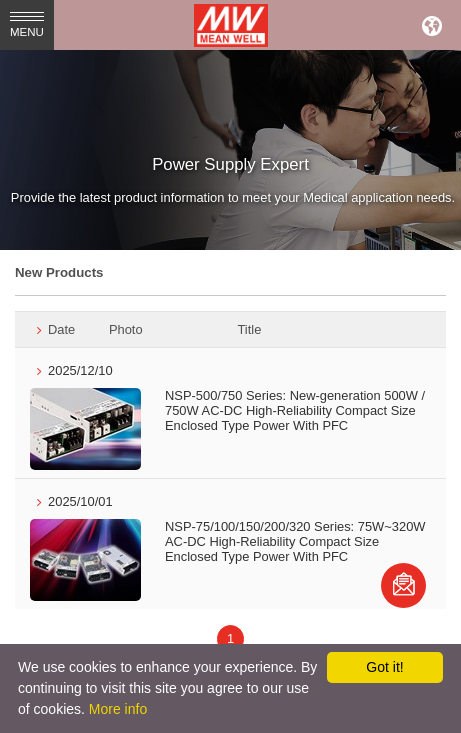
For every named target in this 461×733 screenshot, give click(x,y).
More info (118, 709)
